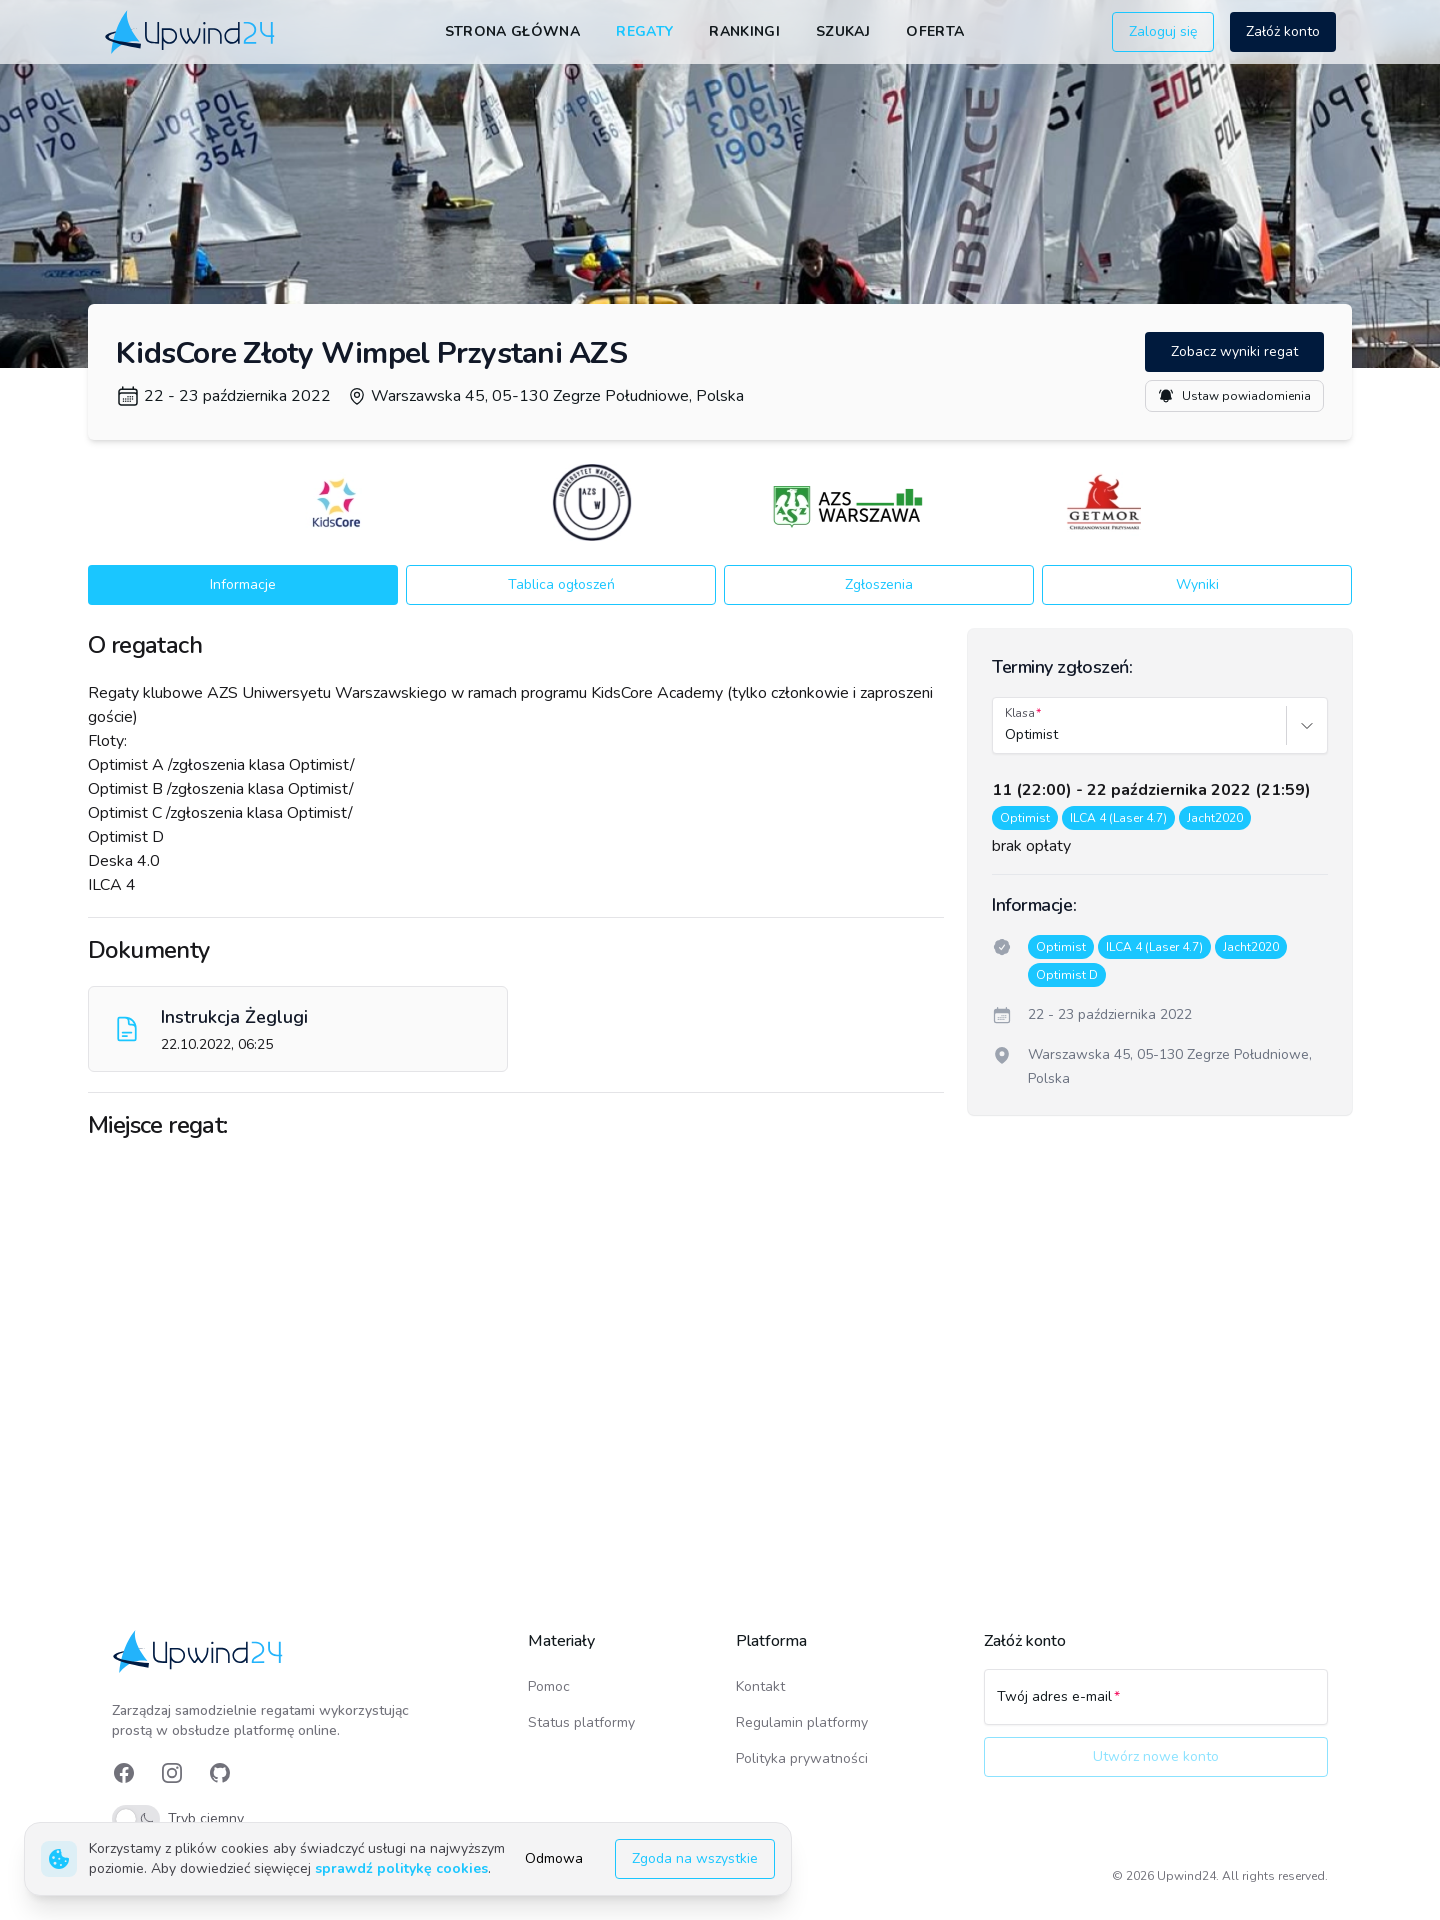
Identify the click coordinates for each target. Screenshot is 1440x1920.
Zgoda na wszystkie (695, 1858)
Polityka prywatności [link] (802, 1758)
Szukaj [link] (843, 31)
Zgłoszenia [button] (879, 584)
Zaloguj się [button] (1163, 31)
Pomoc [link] (549, 1686)
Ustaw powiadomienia (1234, 396)
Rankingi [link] (744, 31)
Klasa (1020, 713)
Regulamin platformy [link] (802, 1722)
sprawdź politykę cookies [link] (401, 1868)
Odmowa (554, 1858)
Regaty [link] (644, 31)
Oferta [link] (935, 31)
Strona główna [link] (513, 31)
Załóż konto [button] (1283, 31)
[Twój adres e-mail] (1156, 1706)
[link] (191, 31)
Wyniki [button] (1197, 584)
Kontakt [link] (760, 1686)
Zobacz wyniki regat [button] (1234, 351)
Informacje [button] (243, 584)
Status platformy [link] (581, 1722)
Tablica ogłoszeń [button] (561, 584)
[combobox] (1007, 735)
